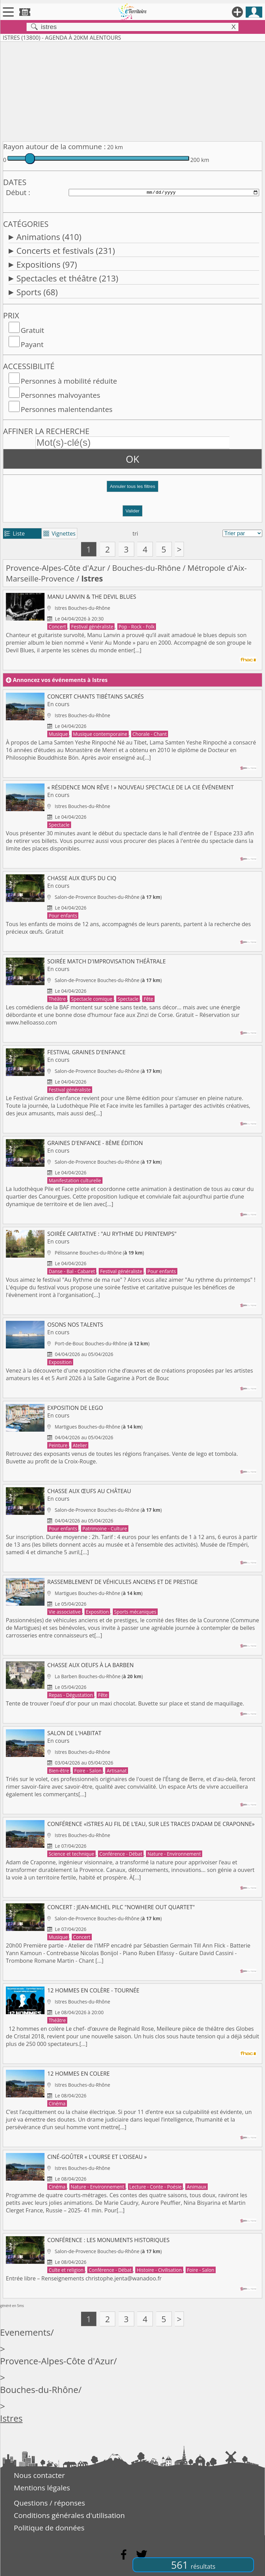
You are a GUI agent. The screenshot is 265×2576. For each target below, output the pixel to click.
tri (135, 533)
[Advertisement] (132, 90)
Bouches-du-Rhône (146, 568)
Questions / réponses (49, 2503)
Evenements (25, 2332)
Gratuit (32, 330)
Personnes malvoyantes (60, 395)
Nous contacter (39, 2475)
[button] (132, 489)
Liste (14, 533)
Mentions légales (42, 2487)
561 (193, 2565)
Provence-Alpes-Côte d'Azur (55, 568)
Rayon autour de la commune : (54, 146)
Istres (11, 2418)
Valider (133, 510)
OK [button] (132, 458)
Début (16, 192)
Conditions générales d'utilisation (69, 2515)
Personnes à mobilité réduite (69, 381)
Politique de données (49, 2527)
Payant (32, 344)
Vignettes (59, 533)
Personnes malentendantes (66, 409)
